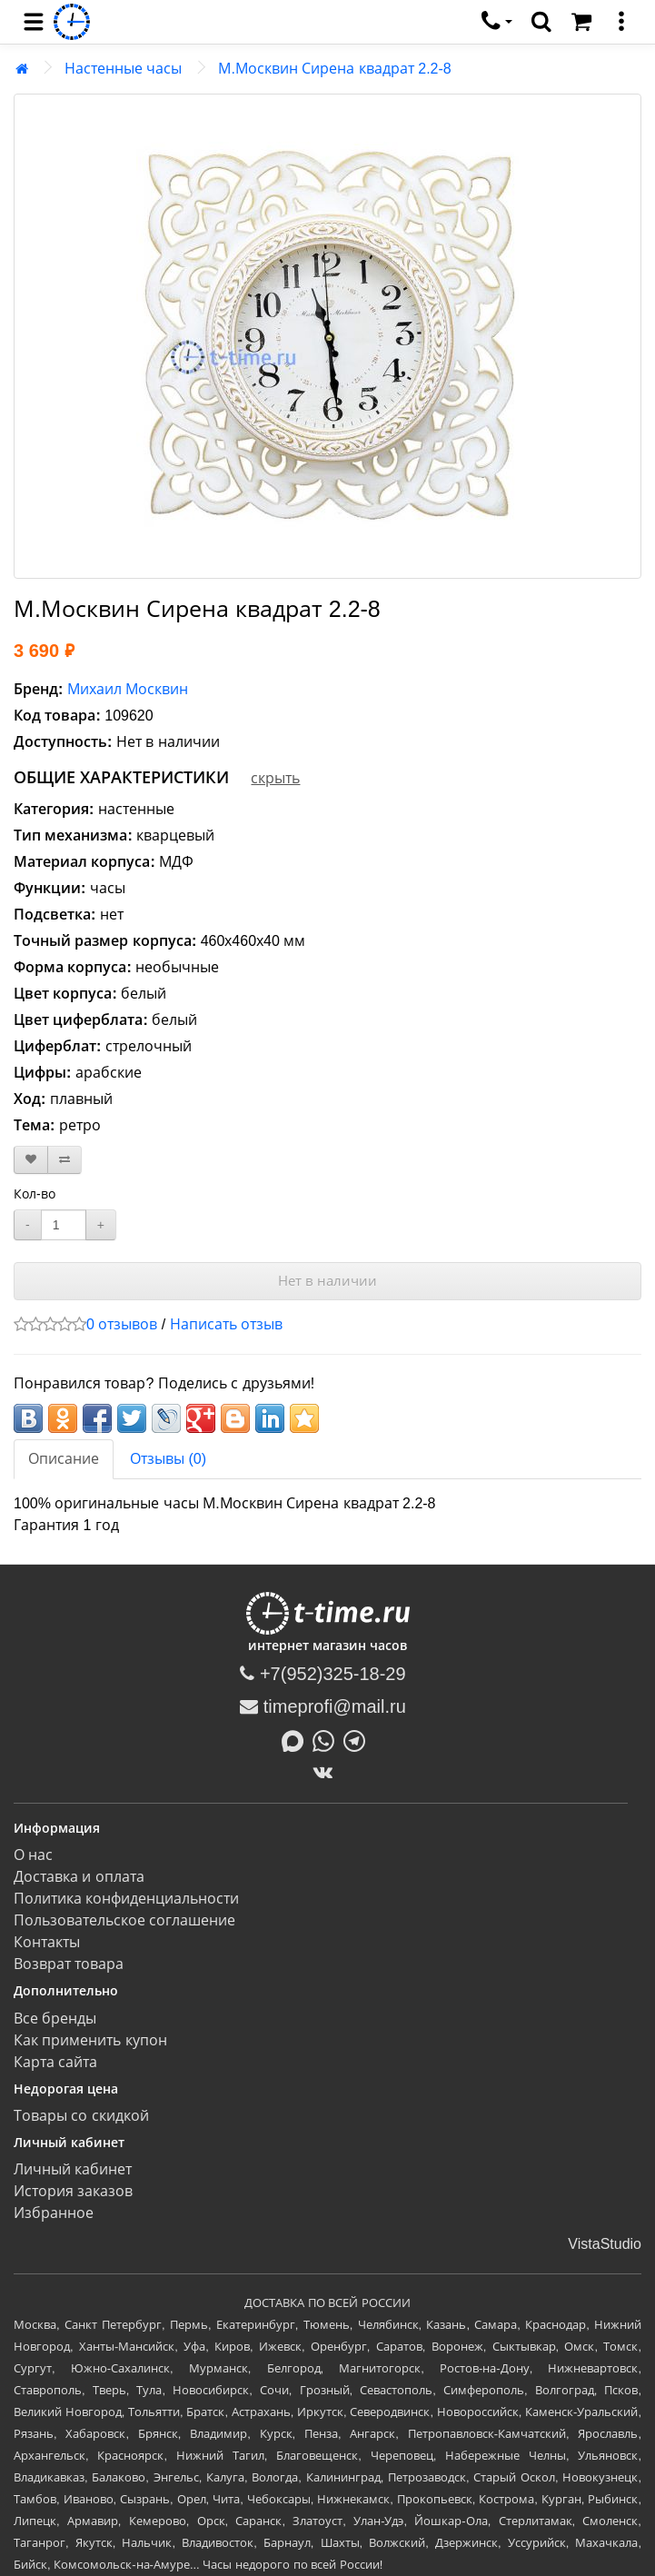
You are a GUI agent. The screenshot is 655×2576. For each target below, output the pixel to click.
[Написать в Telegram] (358, 1739)
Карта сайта (55, 2062)
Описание (63, 1459)
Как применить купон (90, 2040)
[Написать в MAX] (297, 1739)
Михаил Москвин (127, 689)
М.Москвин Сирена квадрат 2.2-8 (334, 68)
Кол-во (34, 1194)
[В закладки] (31, 1160)
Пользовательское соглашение (124, 1920)
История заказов (73, 2191)
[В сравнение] (64, 1160)
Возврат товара (69, 1964)
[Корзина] (581, 22)
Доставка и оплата (79, 1877)
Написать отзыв (226, 1324)
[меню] (621, 22)
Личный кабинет (73, 2169)
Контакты (47, 1942)
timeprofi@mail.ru (323, 1706)
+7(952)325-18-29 (322, 1674)
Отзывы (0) (168, 1459)
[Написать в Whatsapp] (328, 1739)
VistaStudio (604, 2244)
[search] (541, 22)
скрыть (275, 778)
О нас (33, 1855)
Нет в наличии (327, 1280)
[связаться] (496, 22)
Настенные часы (123, 68)
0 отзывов (121, 1324)
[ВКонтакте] (327, 1772)
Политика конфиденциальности (126, 1898)
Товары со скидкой (81, 2115)
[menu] (34, 22)
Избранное (54, 2213)
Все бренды (55, 2018)
